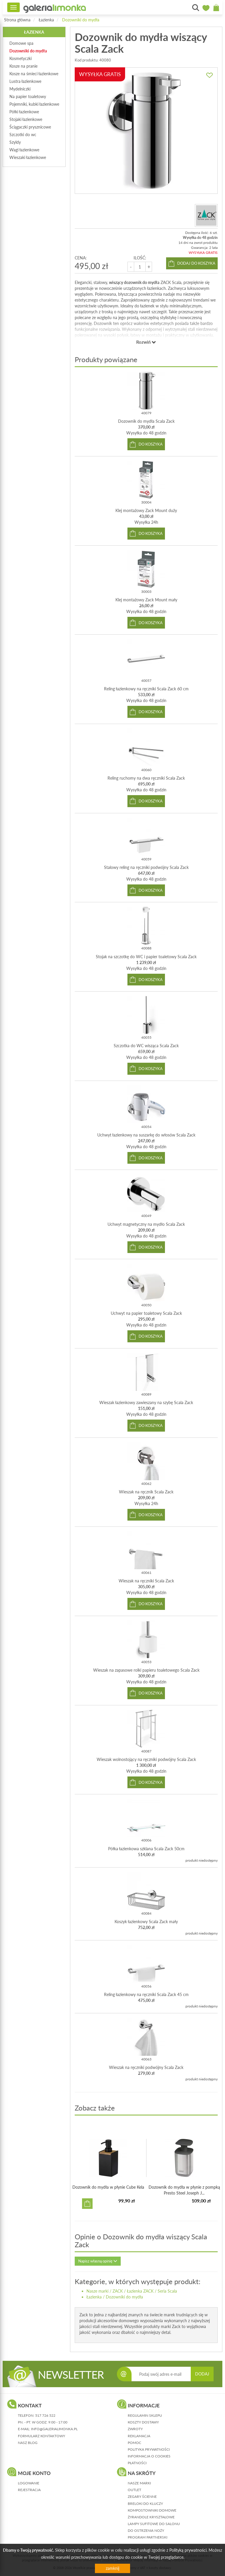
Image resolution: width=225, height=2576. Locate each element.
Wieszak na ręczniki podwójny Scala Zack (146, 2067)
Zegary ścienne (142, 2496)
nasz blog (28, 2442)
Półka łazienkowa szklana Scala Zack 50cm (146, 1848)
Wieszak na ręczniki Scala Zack (146, 1580)
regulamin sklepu (145, 2415)
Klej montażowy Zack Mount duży (146, 510)
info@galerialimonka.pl (54, 2429)
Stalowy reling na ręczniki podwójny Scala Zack (146, 867)
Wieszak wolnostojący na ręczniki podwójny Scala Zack (146, 1759)
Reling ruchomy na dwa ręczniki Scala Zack (146, 778)
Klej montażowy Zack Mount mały (146, 599)
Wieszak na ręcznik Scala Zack (146, 1491)
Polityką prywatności (188, 2550)
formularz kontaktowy (41, 2436)
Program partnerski (147, 2537)
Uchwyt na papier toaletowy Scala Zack (146, 1313)
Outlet (134, 2490)
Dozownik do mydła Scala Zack (146, 421)
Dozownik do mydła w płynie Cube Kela (108, 2187)
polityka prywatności (149, 2449)
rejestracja (29, 2490)
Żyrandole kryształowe (151, 2517)
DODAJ (202, 2373)
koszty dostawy (143, 2422)
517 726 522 (45, 2415)
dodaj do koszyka (196, 263)
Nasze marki (97, 2291)
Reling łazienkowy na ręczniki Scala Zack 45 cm (146, 1994)
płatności (137, 2463)
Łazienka (46, 19)
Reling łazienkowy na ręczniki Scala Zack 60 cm (146, 688)
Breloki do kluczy (145, 2503)
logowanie (28, 2483)
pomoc (134, 2442)
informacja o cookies (149, 2456)
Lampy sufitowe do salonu (154, 2524)
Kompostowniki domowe (152, 2510)
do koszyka (151, 444)
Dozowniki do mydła (80, 19)
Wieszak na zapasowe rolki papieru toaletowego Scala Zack (146, 1670)
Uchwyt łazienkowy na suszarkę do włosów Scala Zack (146, 1134)
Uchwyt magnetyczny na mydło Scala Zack (146, 1224)
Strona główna (17, 19)
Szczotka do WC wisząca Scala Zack (146, 1045)
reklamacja (139, 2436)
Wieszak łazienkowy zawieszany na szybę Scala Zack (146, 1402)
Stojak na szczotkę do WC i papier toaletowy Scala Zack (146, 956)
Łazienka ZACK (140, 2291)
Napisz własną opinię (97, 2261)
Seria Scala (167, 2291)
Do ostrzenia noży (146, 2530)
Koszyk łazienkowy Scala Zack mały (146, 1921)
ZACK (117, 2291)
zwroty (135, 2429)
